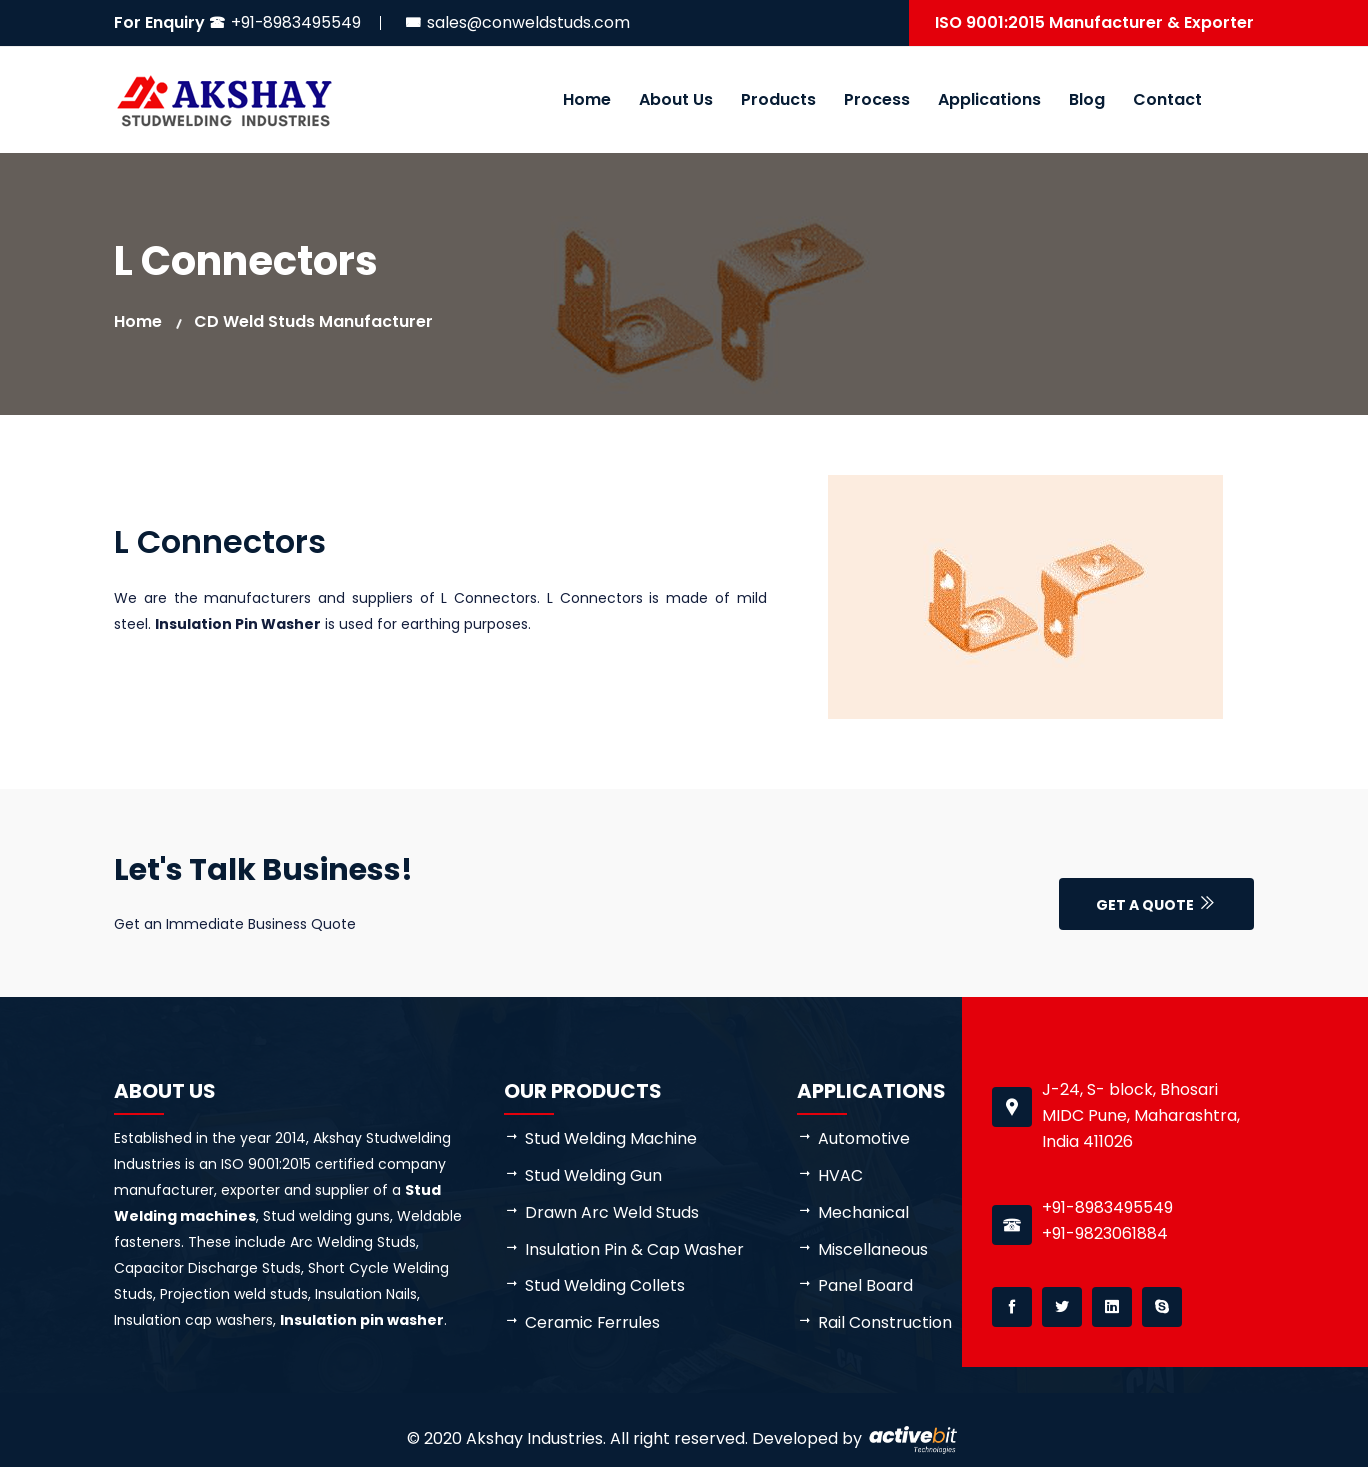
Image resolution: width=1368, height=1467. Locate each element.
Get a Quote (1156, 905)
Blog (1087, 99)
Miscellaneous (873, 1249)
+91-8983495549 (296, 22)
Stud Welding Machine (611, 1138)
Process (877, 99)
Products (778, 99)
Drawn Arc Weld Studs (612, 1212)
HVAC (840, 1175)
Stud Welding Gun (594, 1175)
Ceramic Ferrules (593, 1323)
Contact (1167, 99)
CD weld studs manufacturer (313, 321)
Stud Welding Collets (605, 1286)
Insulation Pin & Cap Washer (635, 1249)
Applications (989, 99)
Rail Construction (885, 1323)
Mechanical (863, 1212)
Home (587, 99)
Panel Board (865, 1286)
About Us (676, 99)
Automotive (864, 1138)
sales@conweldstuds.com (530, 22)
